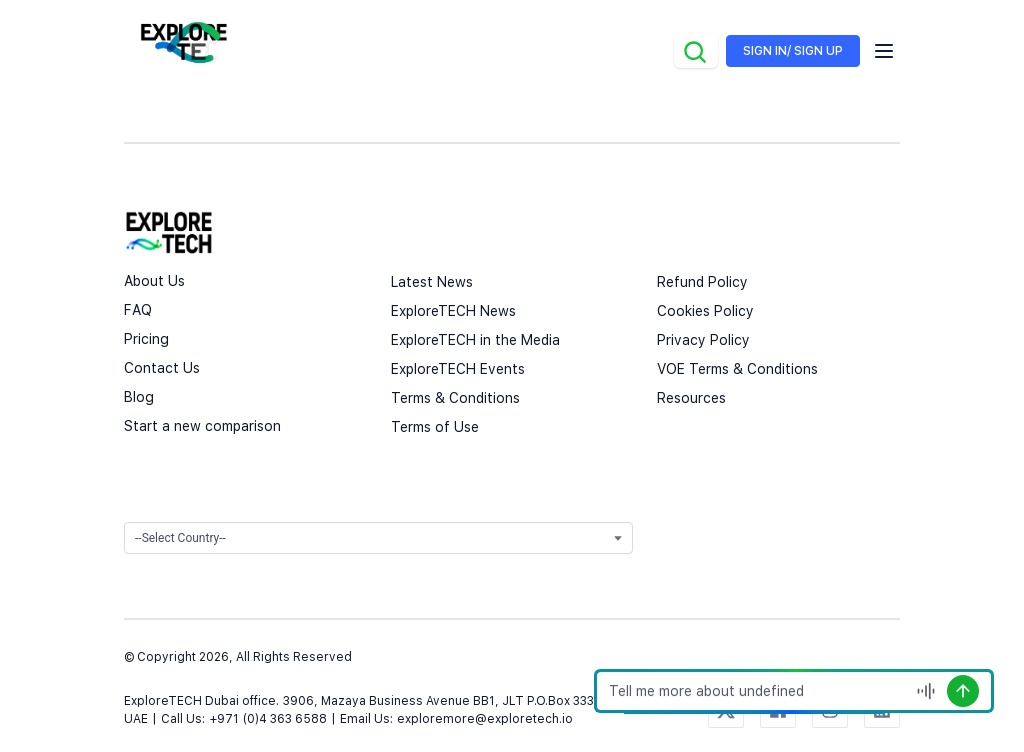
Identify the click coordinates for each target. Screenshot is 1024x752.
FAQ (138, 310)
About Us (154, 281)
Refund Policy (702, 282)
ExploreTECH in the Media (475, 340)
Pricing (146, 339)
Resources (691, 398)
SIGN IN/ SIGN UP (793, 51)
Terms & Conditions (455, 398)
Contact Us (162, 368)
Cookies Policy (705, 311)
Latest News (432, 282)
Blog (139, 397)
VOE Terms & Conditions (737, 369)
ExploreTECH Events (458, 369)
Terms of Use (435, 427)
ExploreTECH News (453, 311)
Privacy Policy (703, 340)
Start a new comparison (202, 426)
